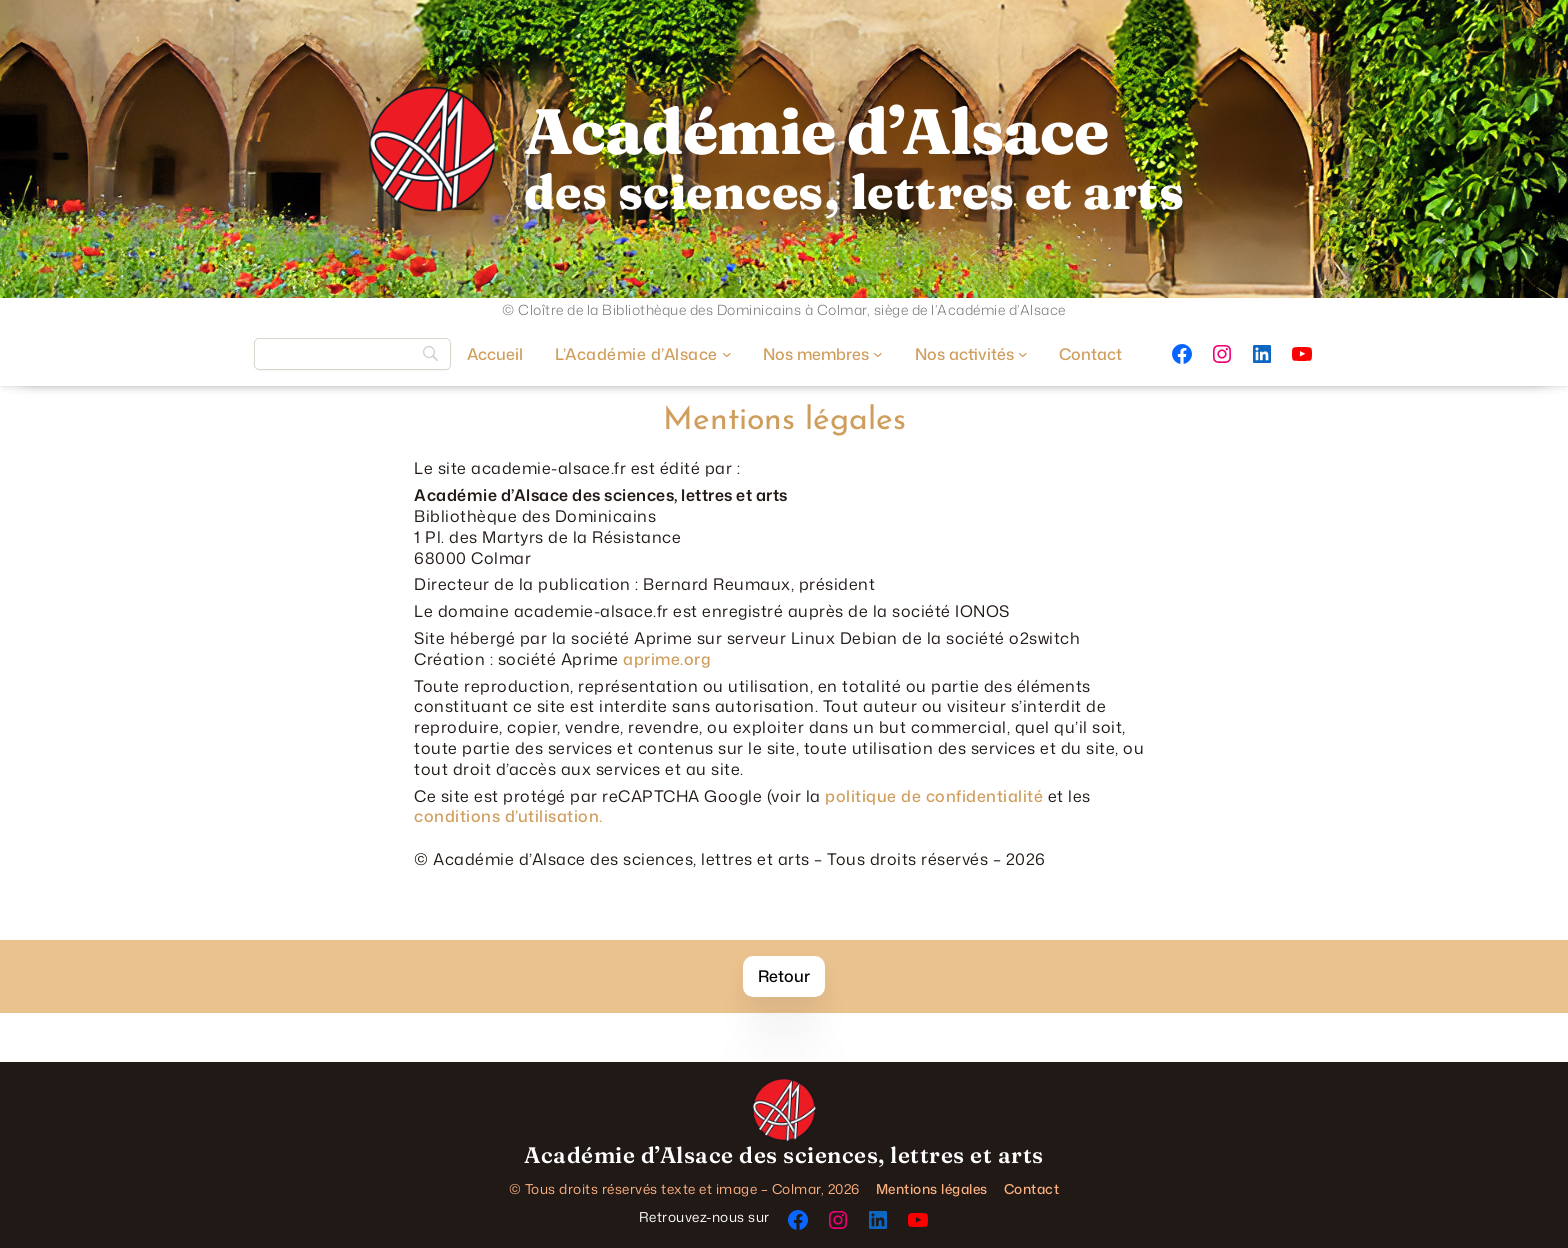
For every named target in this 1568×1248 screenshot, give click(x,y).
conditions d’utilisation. (508, 816)
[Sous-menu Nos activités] (971, 354)
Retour (784, 976)
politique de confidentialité (934, 796)
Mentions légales (932, 1188)
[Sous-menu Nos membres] (823, 354)
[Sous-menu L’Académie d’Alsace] (643, 354)
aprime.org (667, 659)
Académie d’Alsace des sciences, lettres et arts (784, 1155)
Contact (1032, 1188)
